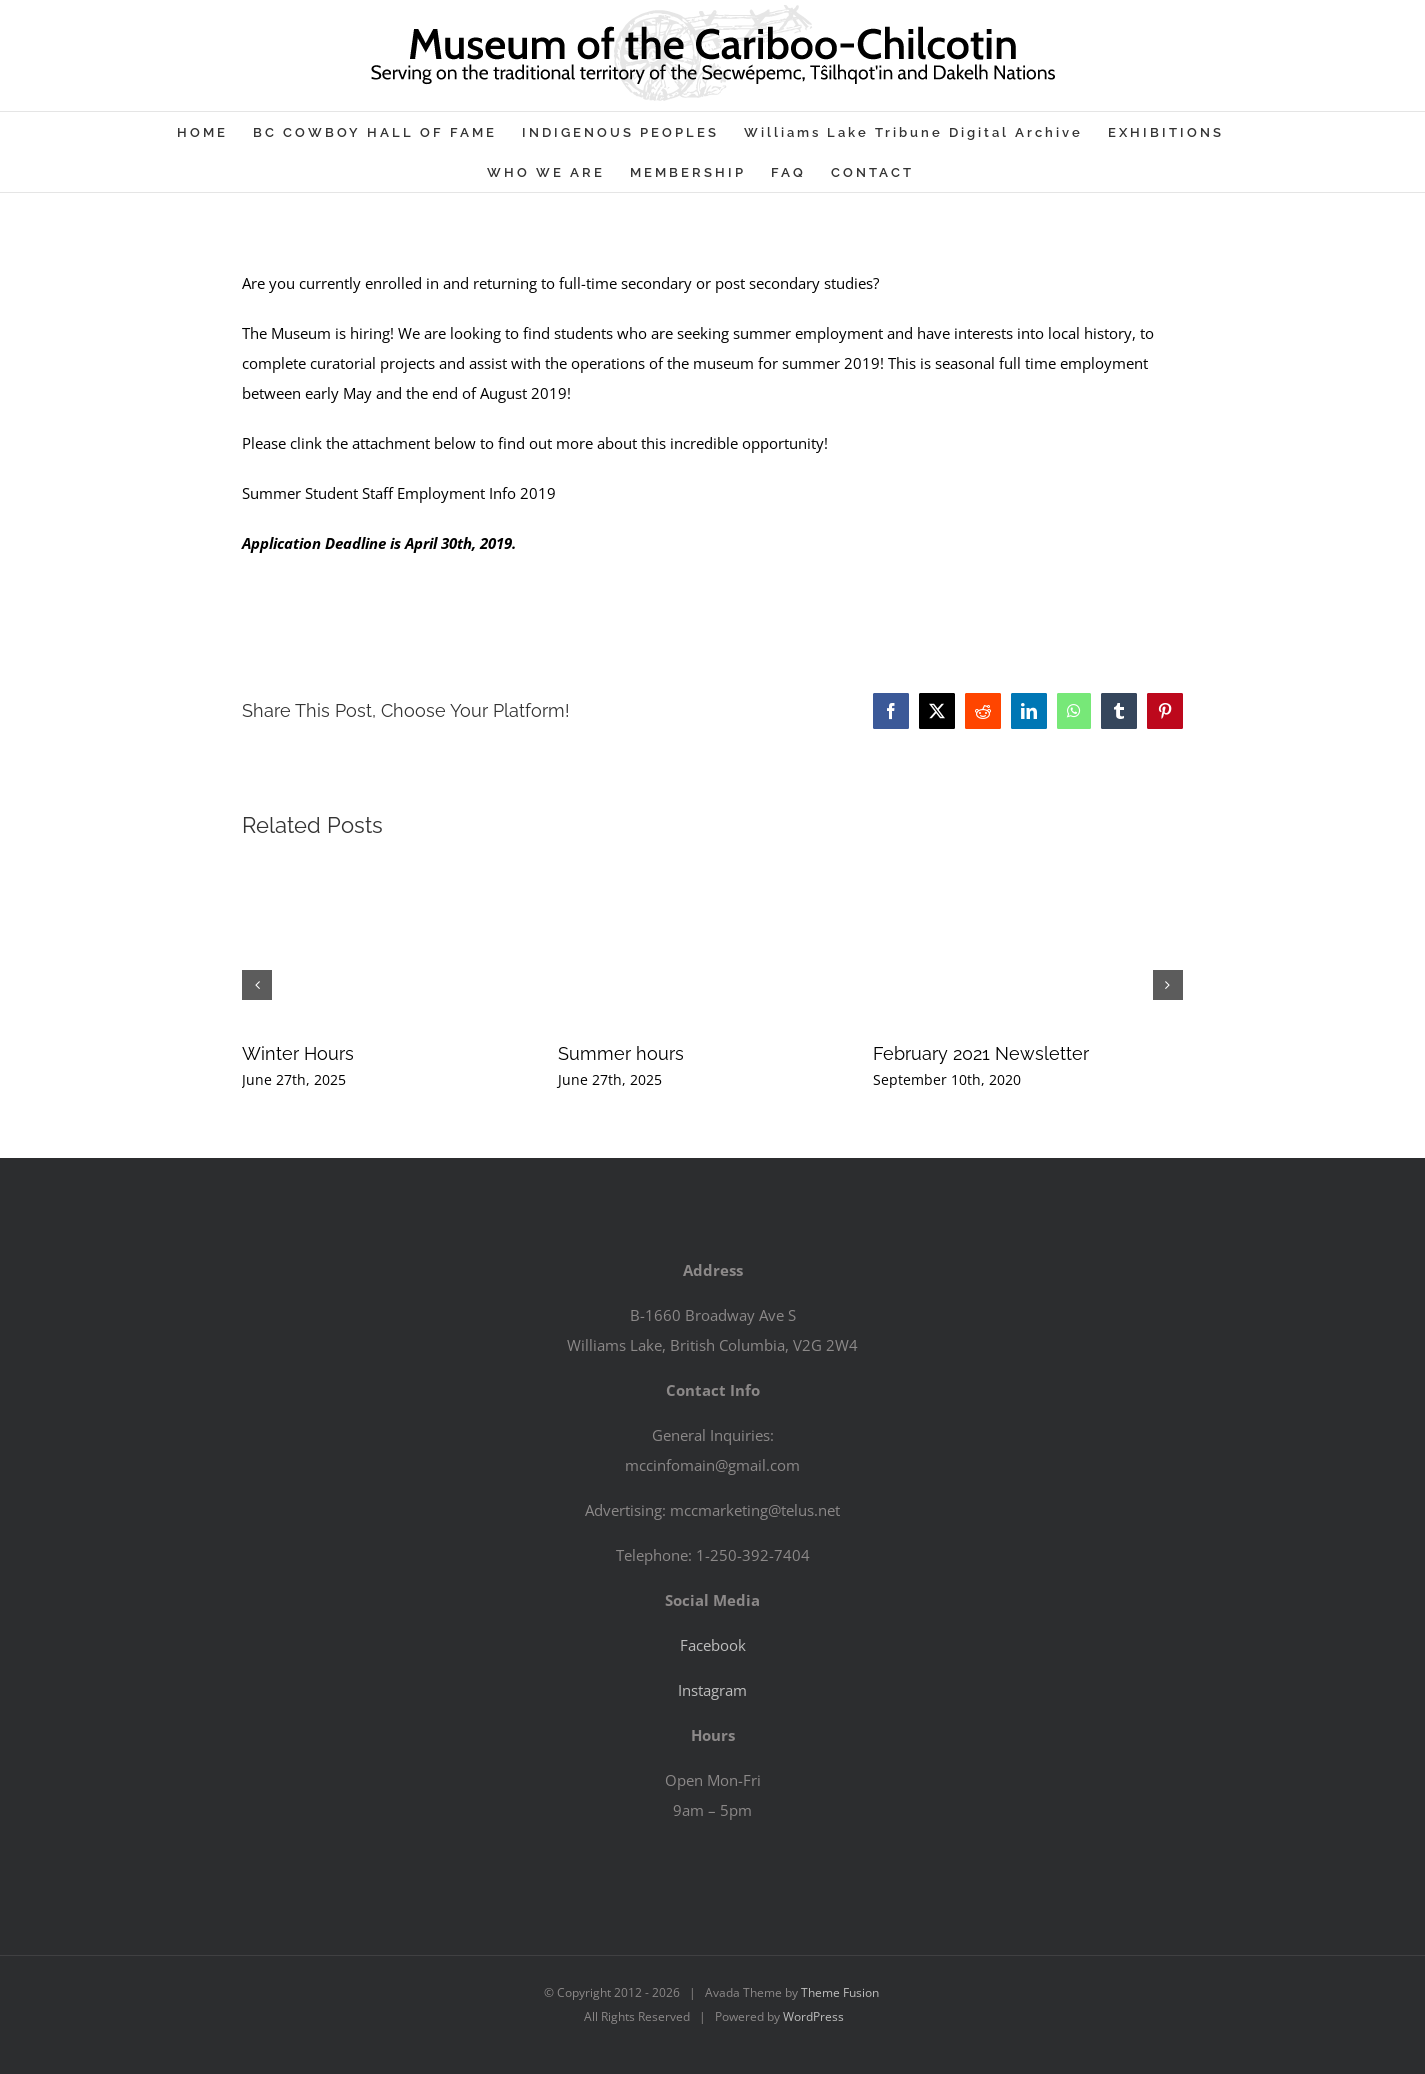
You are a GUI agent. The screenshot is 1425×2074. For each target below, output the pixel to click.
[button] (257, 985)
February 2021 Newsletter (981, 1053)
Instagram (712, 1690)
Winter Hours (298, 1053)
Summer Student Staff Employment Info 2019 (399, 493)
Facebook (713, 1645)
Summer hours (621, 1053)
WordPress (813, 2016)
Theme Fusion (840, 1992)
